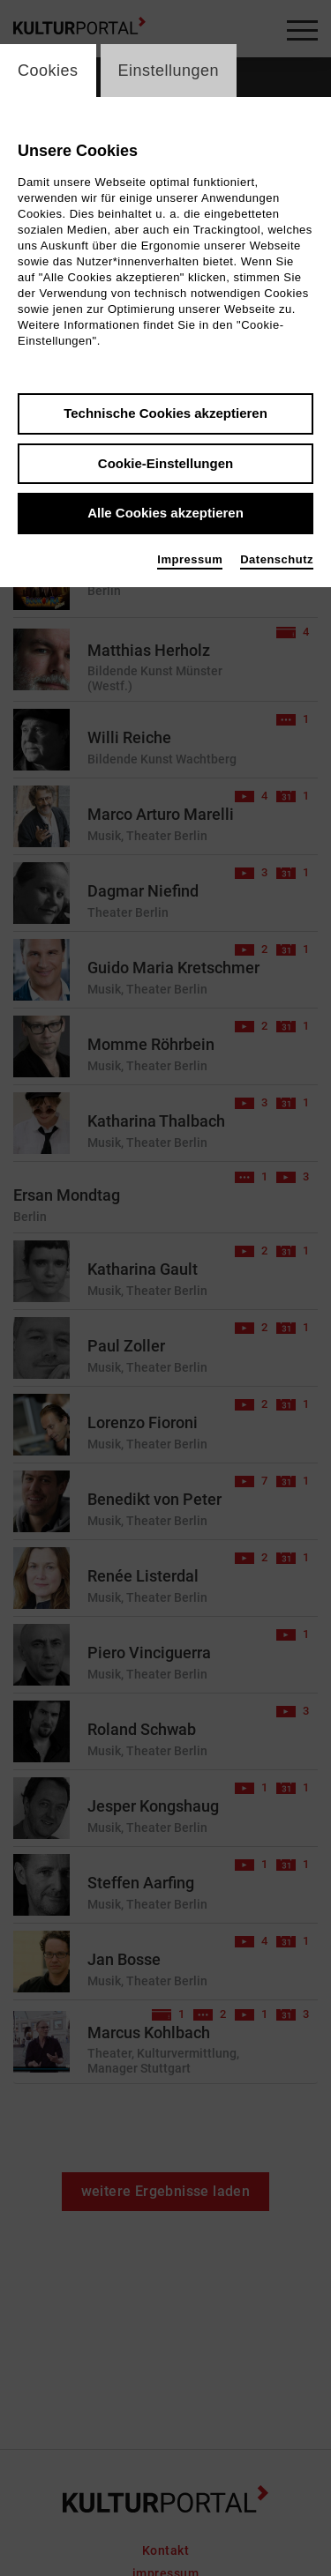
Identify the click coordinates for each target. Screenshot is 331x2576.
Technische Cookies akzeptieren (165, 413)
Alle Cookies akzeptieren (165, 512)
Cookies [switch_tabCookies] (48, 70)
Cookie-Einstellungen (165, 463)
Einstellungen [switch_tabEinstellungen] (169, 70)
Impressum (189, 559)
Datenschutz (276, 559)
